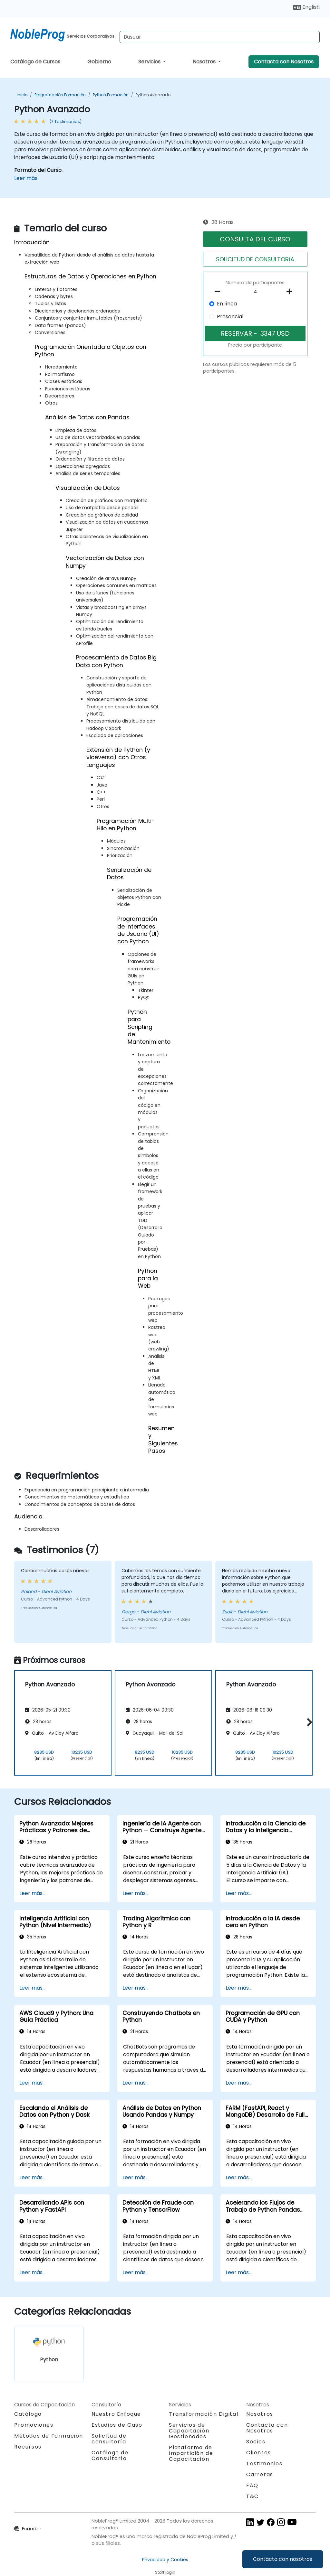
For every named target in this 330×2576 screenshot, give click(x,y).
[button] (308, 1722)
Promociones (33, 2425)
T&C (252, 2496)
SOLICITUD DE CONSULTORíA (255, 259)
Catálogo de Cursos (35, 61)
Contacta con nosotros (282, 2559)
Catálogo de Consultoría (110, 2455)
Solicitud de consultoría (109, 2439)
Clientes (258, 2452)
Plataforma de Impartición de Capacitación (191, 2453)
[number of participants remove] (219, 291)
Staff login (165, 2572)
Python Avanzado (153, 95)
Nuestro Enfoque (116, 2414)
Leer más (25, 178)
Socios (256, 2441)
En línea (227, 303)
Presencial (230, 316)
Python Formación (111, 95)
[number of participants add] (291, 291)
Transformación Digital (203, 2414)
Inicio (22, 95)
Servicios (150, 61)
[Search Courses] (220, 37)
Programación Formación (60, 95)
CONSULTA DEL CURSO (255, 239)
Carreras (259, 2474)
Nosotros (205, 61)
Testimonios (264, 2463)
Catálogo (28, 2414)
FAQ (252, 2485)
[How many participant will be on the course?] (255, 291)
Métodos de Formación (48, 2436)
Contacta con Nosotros (284, 61)
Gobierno (99, 61)
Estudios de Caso (117, 2425)
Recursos (28, 2446)
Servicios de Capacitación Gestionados (189, 2430)
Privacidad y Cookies (165, 2559)
